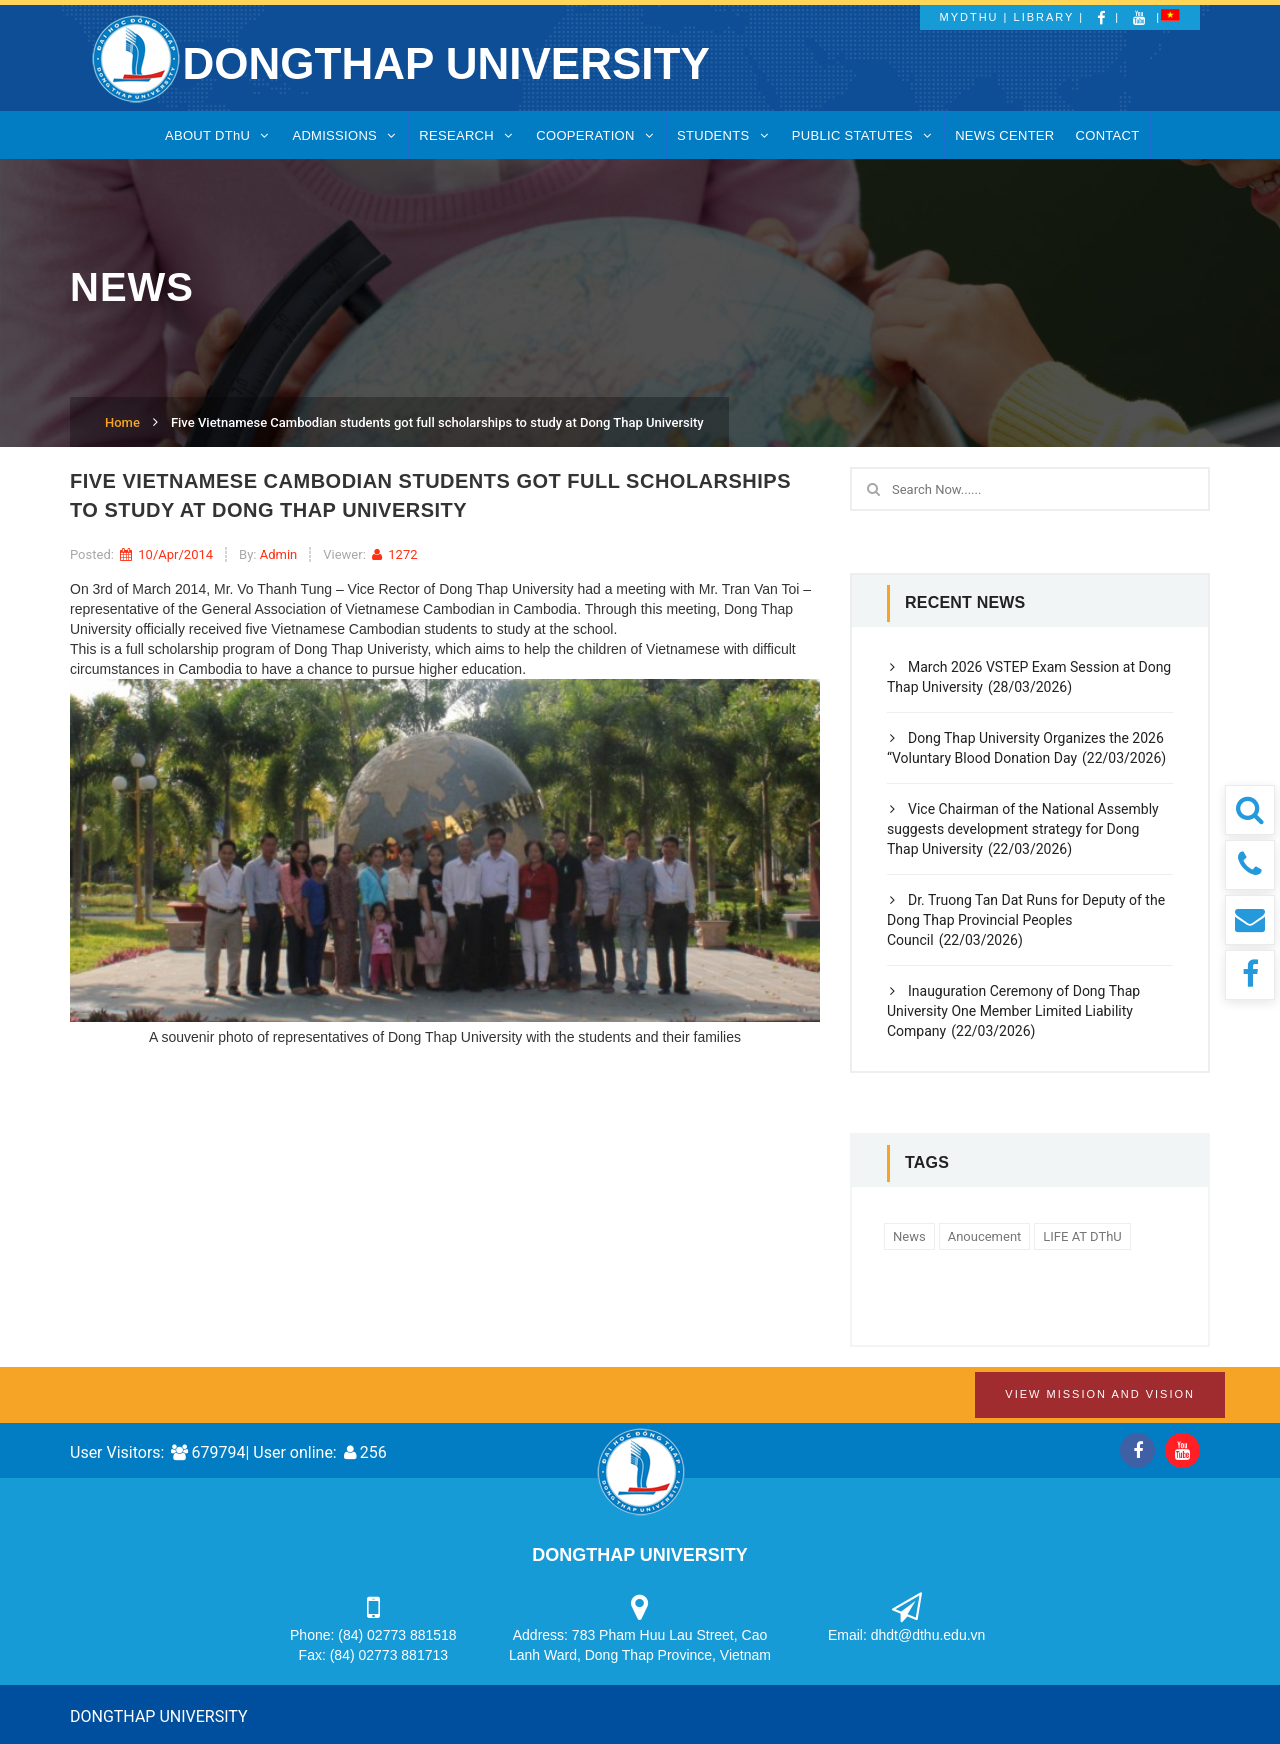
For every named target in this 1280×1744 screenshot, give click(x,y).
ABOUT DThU (218, 135)
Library (1044, 17)
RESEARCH (467, 135)
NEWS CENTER (1004, 135)
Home (122, 422)
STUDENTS (724, 135)
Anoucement (985, 1236)
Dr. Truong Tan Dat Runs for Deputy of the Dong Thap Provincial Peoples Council (1026, 920)
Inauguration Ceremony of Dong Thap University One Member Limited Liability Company (1013, 1011)
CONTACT (1108, 135)
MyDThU (969, 17)
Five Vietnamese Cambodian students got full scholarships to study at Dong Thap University (437, 422)
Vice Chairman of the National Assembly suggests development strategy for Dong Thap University (1023, 829)
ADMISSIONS (345, 135)
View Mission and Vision (1100, 1394)
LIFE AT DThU (1082, 1236)
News (909, 1236)
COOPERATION (596, 135)
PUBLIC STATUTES (863, 135)
